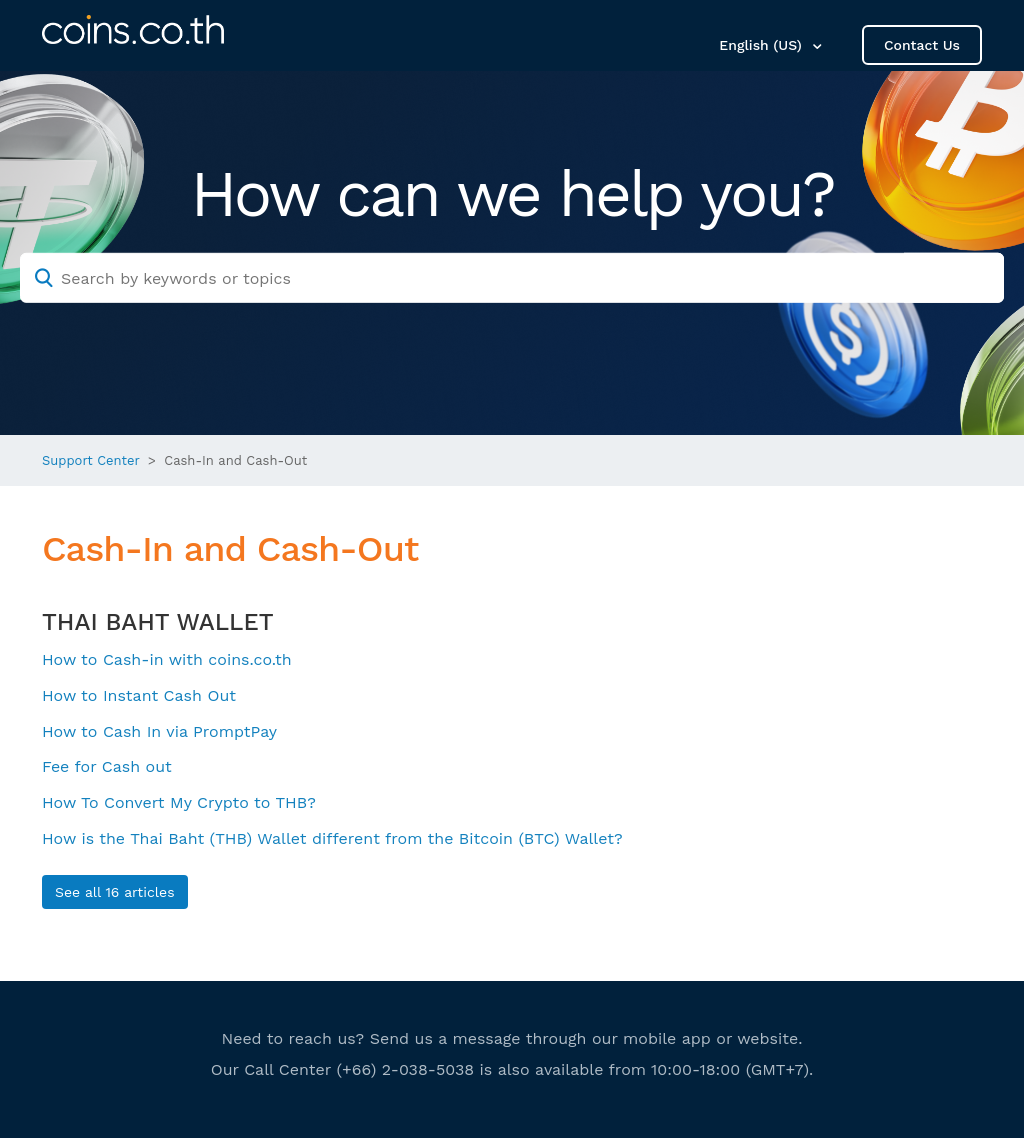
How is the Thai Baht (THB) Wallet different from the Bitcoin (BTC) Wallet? (332, 838)
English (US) (762, 45)
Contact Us (922, 45)
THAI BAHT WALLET (158, 622)
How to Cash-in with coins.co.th (167, 659)
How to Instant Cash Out (139, 695)
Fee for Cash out (107, 766)
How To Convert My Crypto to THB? (179, 802)
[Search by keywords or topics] (512, 278)
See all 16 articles (115, 892)
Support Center (91, 460)
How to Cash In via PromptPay (159, 731)
